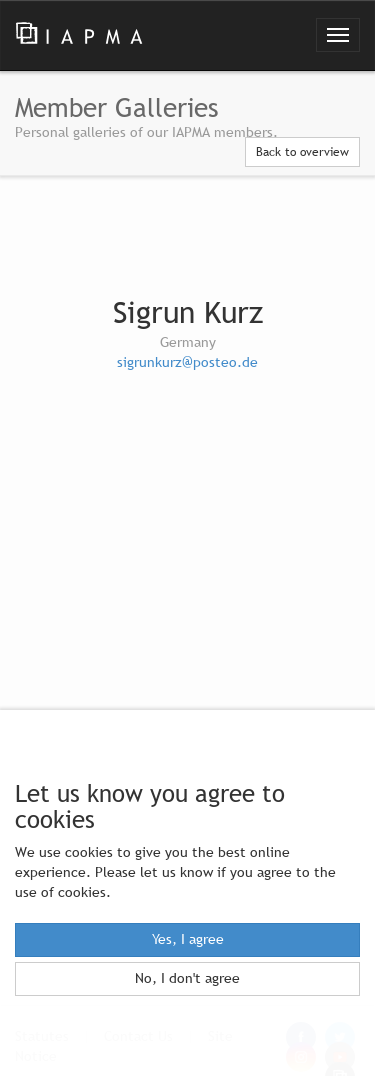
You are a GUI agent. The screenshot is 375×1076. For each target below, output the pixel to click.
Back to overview (302, 151)
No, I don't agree (187, 978)
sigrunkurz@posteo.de (187, 362)
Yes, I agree (188, 939)
